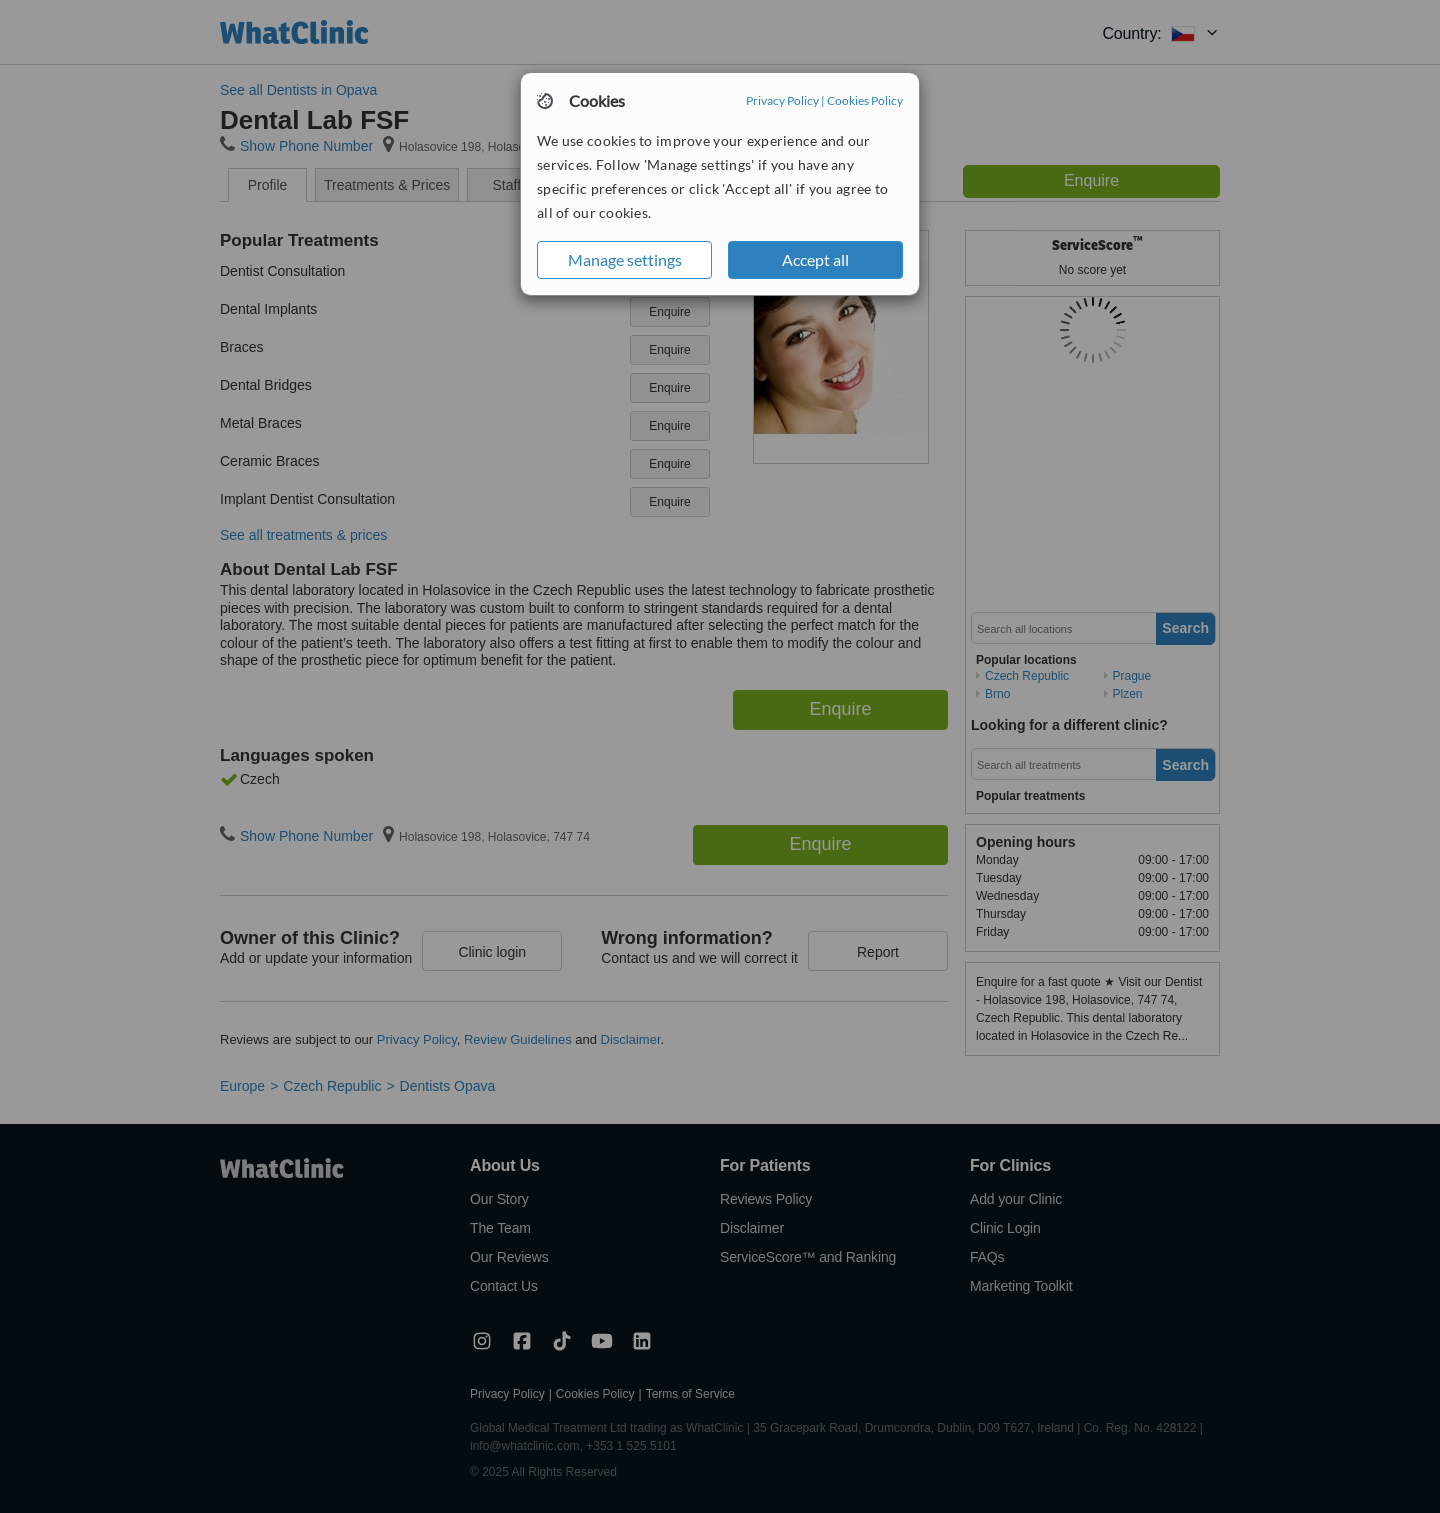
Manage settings (625, 259)
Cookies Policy (865, 100)
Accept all (815, 259)
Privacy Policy (782, 100)
